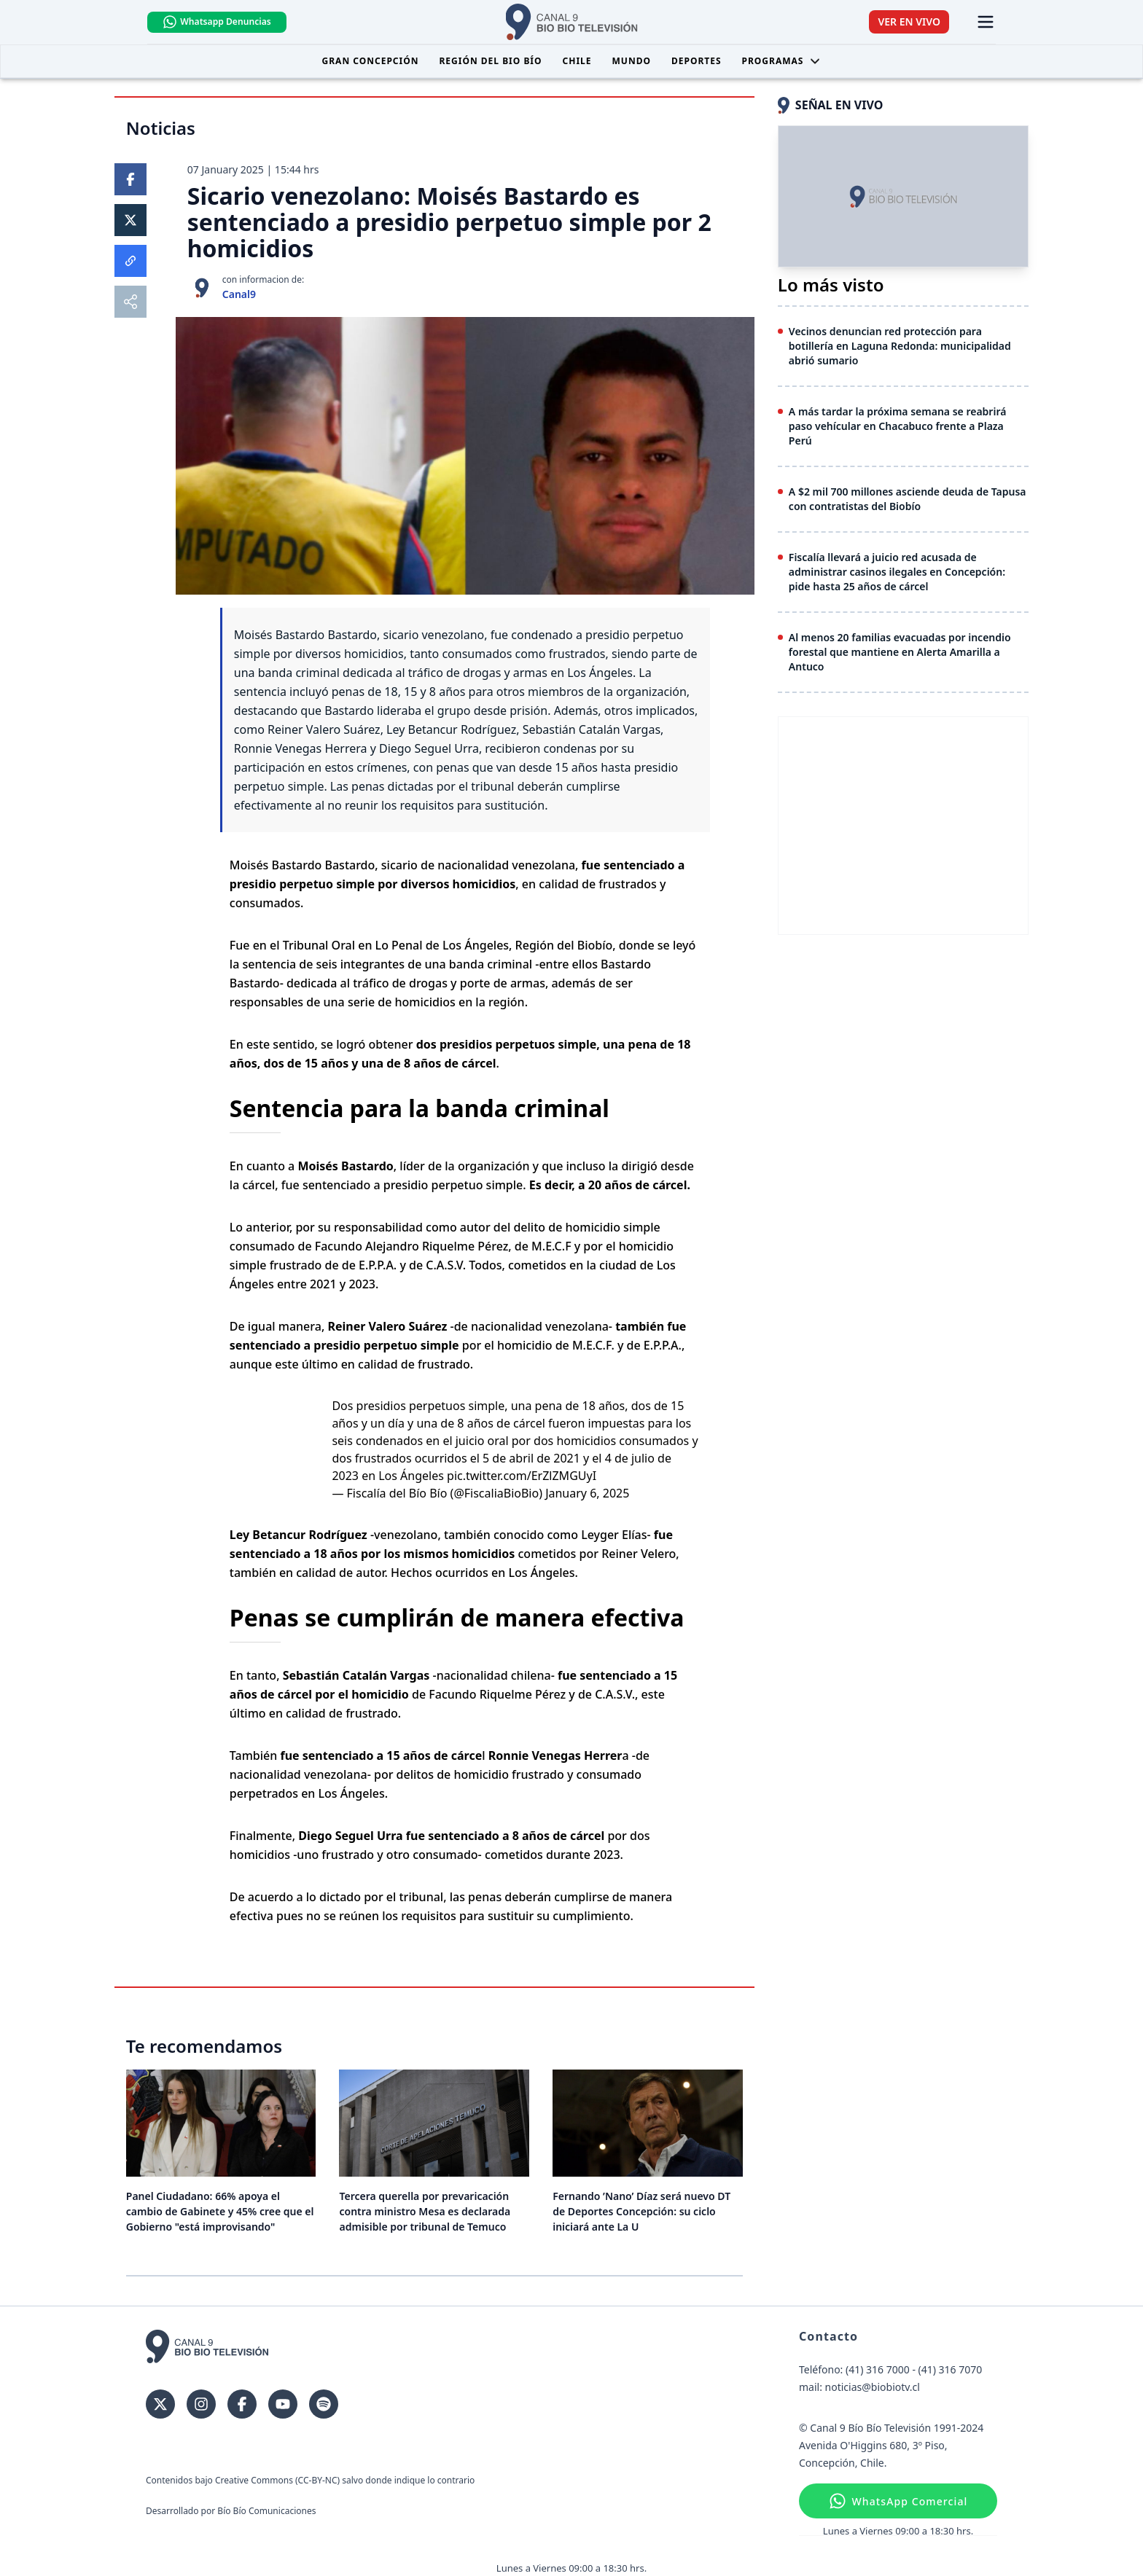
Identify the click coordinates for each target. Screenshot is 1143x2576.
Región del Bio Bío (490, 61)
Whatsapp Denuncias (216, 22)
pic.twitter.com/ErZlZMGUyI (521, 1476)
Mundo (631, 61)
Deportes (696, 61)
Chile (577, 61)
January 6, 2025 (587, 1493)
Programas (782, 61)
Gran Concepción (370, 61)
